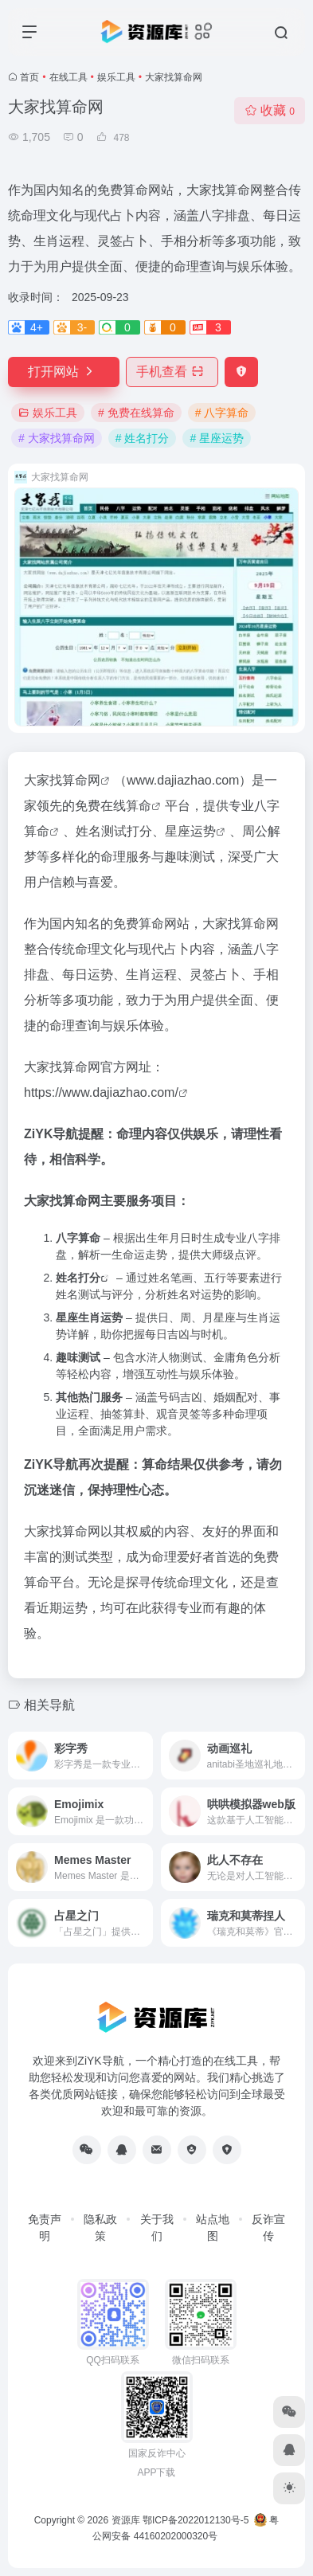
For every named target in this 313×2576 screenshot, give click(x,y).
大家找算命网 (62, 780)
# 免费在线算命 (136, 412)
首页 (29, 77)
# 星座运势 (217, 438)
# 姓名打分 (142, 438)
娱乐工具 (116, 77)
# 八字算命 (222, 412)
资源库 (126, 2520)
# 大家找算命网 (56, 438)
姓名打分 (78, 1277)
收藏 (270, 110)
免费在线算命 (113, 805)
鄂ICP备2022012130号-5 (195, 2520)
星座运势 (190, 831)
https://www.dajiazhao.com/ (101, 1092)
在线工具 (68, 77)
